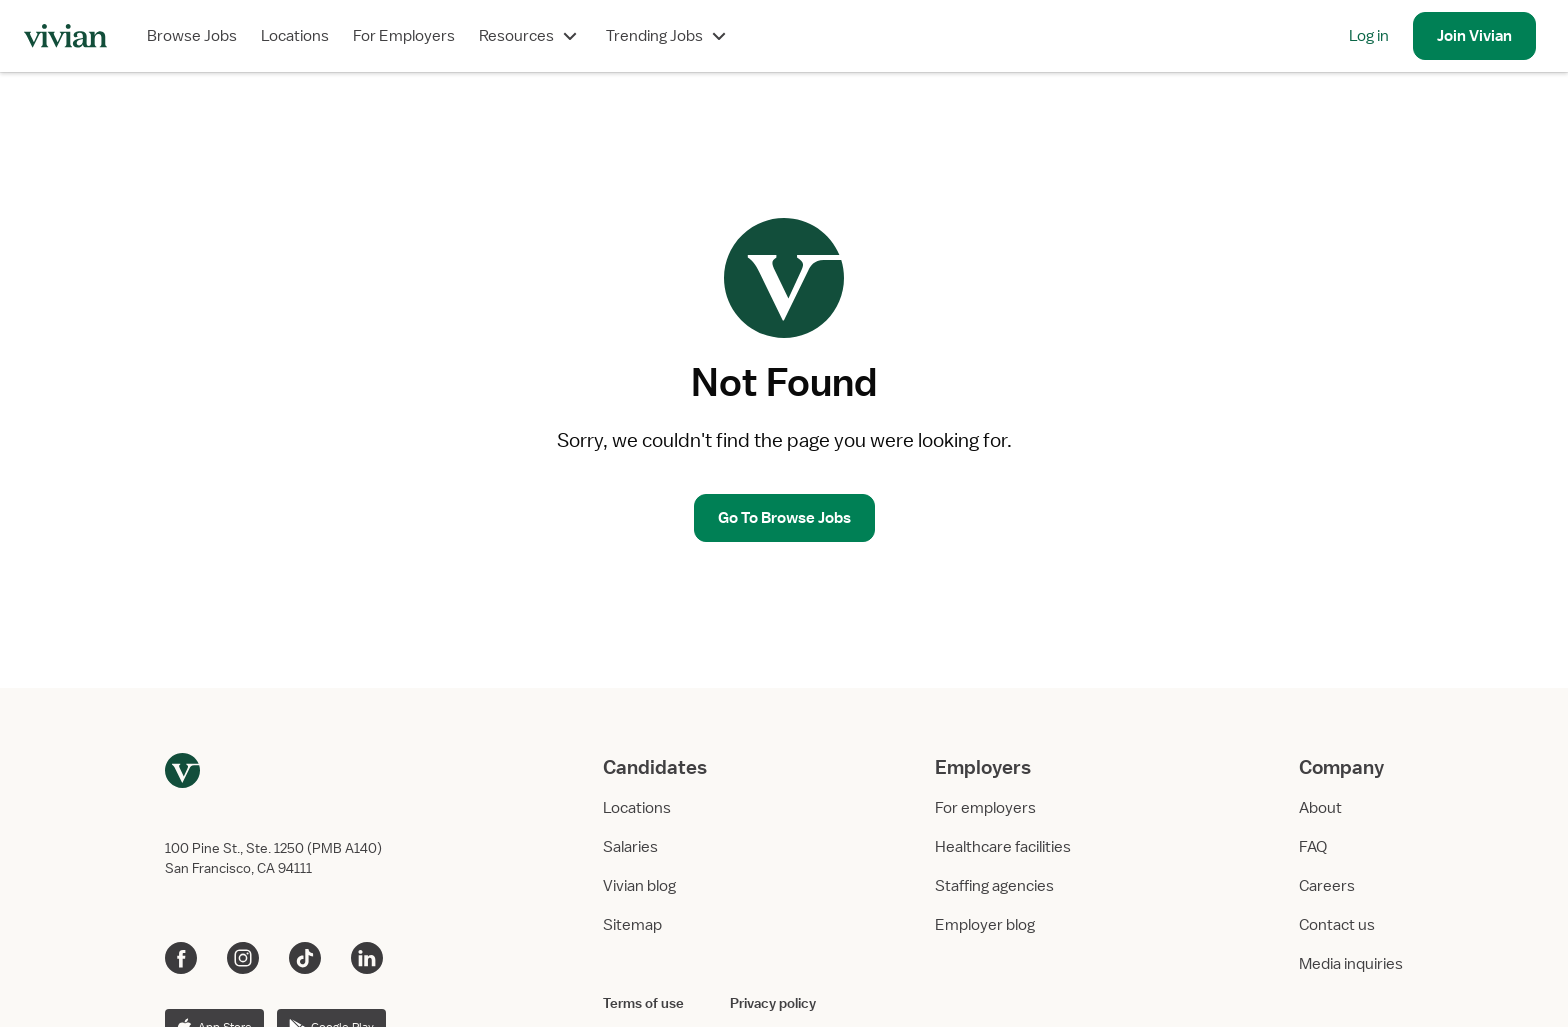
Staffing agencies (994, 886)
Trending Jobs (668, 36)
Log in (1369, 36)
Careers (1327, 886)
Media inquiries (1351, 964)
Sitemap (632, 925)
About (1320, 808)
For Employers (404, 36)
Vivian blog (639, 886)
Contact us (1337, 925)
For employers (985, 808)
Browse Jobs (192, 36)
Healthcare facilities (1003, 847)
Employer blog (985, 925)
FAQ (1313, 847)
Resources (530, 36)
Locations (295, 36)
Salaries (630, 847)
